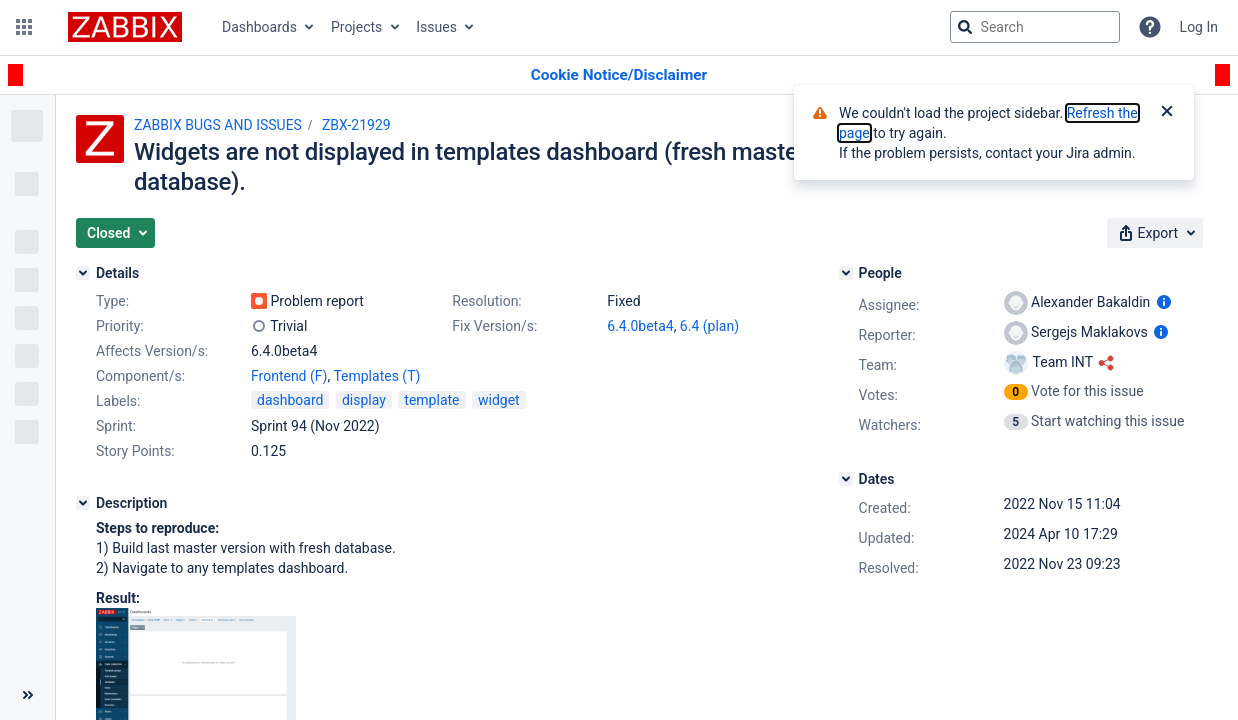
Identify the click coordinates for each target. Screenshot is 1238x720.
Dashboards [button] (259, 27)
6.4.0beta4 (640, 326)
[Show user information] (1164, 302)
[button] (24, 27)
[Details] (83, 273)
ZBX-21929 (356, 125)
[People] (846, 273)
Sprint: (116, 426)
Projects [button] (356, 27)
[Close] (1167, 113)
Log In (1199, 27)
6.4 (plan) (709, 326)
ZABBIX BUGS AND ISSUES (218, 125)
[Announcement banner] (619, 75)
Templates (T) (376, 376)
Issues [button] (436, 27)
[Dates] (846, 479)
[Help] (1150, 27)
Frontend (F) (289, 376)
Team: (878, 365)
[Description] (83, 503)
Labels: (118, 401)
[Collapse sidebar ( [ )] (27, 695)
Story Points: (135, 451)
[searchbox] (1035, 27)
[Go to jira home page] (125, 27)
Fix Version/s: (494, 326)
